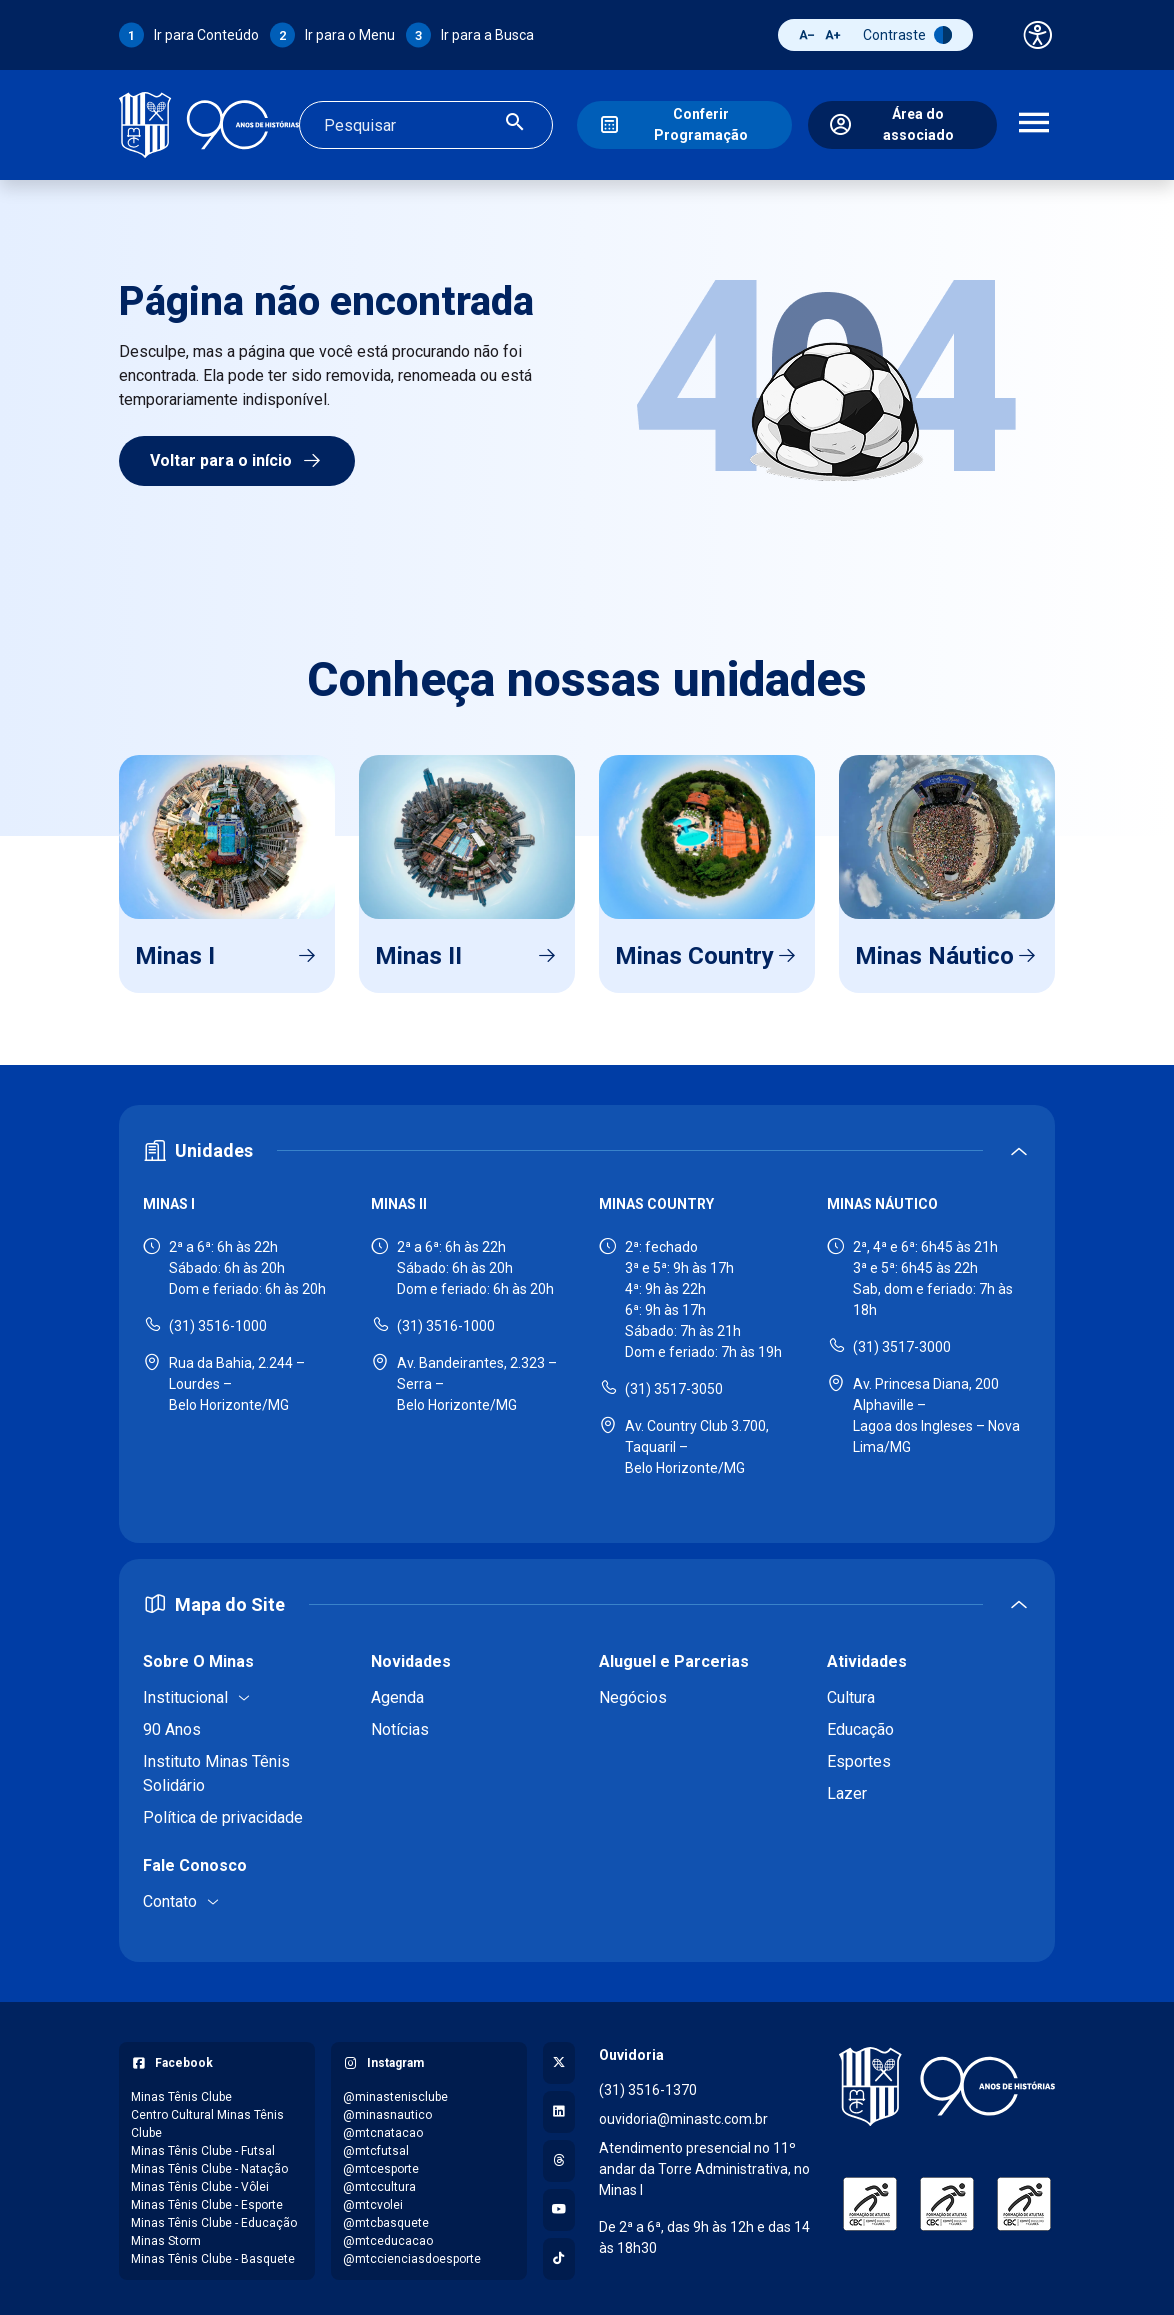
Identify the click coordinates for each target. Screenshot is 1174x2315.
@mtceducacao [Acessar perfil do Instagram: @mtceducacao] (388, 2236)
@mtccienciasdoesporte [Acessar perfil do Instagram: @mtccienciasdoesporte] (412, 2254)
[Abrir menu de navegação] (1034, 123)
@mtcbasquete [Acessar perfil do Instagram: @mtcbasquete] (386, 2218)
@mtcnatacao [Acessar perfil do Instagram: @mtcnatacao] (383, 2128)
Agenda (397, 1692)
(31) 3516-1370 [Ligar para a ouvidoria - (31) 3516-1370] (648, 2085)
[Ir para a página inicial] (209, 122)
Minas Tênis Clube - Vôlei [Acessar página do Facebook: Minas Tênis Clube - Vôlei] (200, 2182)
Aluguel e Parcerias (674, 1656)
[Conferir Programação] (684, 123)
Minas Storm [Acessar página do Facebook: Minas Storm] (166, 2236)
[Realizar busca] (515, 122)
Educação (860, 1724)
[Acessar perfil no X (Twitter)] (559, 2058)
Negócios (633, 1692)
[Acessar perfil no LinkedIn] (559, 2107)
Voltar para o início (237, 456)
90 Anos (172, 1724)
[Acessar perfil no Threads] (559, 2156)
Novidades (411, 1656)
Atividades (867, 1656)
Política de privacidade (223, 1812)
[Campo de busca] (409, 123)
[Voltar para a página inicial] (947, 2081)
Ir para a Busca (487, 35)
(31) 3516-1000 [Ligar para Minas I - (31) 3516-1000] (218, 1321)
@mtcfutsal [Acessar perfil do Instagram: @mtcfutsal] (376, 2146)
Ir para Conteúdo (206, 35)
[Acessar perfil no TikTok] (559, 2254)
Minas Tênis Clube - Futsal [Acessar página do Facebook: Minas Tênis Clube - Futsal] (203, 2146)
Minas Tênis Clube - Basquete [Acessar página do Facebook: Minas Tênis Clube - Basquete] (213, 2254)
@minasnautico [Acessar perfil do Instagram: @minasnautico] (387, 2110)
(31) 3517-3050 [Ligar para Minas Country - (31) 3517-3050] (674, 1384)
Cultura (851, 1692)
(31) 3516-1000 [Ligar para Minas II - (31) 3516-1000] (446, 1321)
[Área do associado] (902, 123)
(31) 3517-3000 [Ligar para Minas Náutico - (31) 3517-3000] (902, 1342)
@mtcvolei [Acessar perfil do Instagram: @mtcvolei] (373, 2200)
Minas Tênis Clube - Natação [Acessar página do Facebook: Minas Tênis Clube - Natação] (209, 2164)
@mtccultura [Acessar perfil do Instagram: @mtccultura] (379, 2182)
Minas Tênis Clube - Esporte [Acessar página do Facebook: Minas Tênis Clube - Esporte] (207, 2200)
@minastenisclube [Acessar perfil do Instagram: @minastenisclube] (395, 2092)
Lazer (847, 1788)
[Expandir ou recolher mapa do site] (587, 1599)
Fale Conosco (195, 1860)
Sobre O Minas (198, 1656)
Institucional (185, 1692)
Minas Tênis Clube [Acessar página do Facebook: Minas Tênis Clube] (181, 2092)
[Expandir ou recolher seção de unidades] (587, 1146)
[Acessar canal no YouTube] (559, 2205)
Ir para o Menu (350, 35)
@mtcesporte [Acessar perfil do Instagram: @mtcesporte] (381, 2164)
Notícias (400, 1724)
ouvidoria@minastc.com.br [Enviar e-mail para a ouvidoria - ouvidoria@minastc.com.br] (683, 2114)
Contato (170, 1896)
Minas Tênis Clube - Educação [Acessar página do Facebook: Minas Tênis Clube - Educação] (214, 2218)
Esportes (859, 1756)
